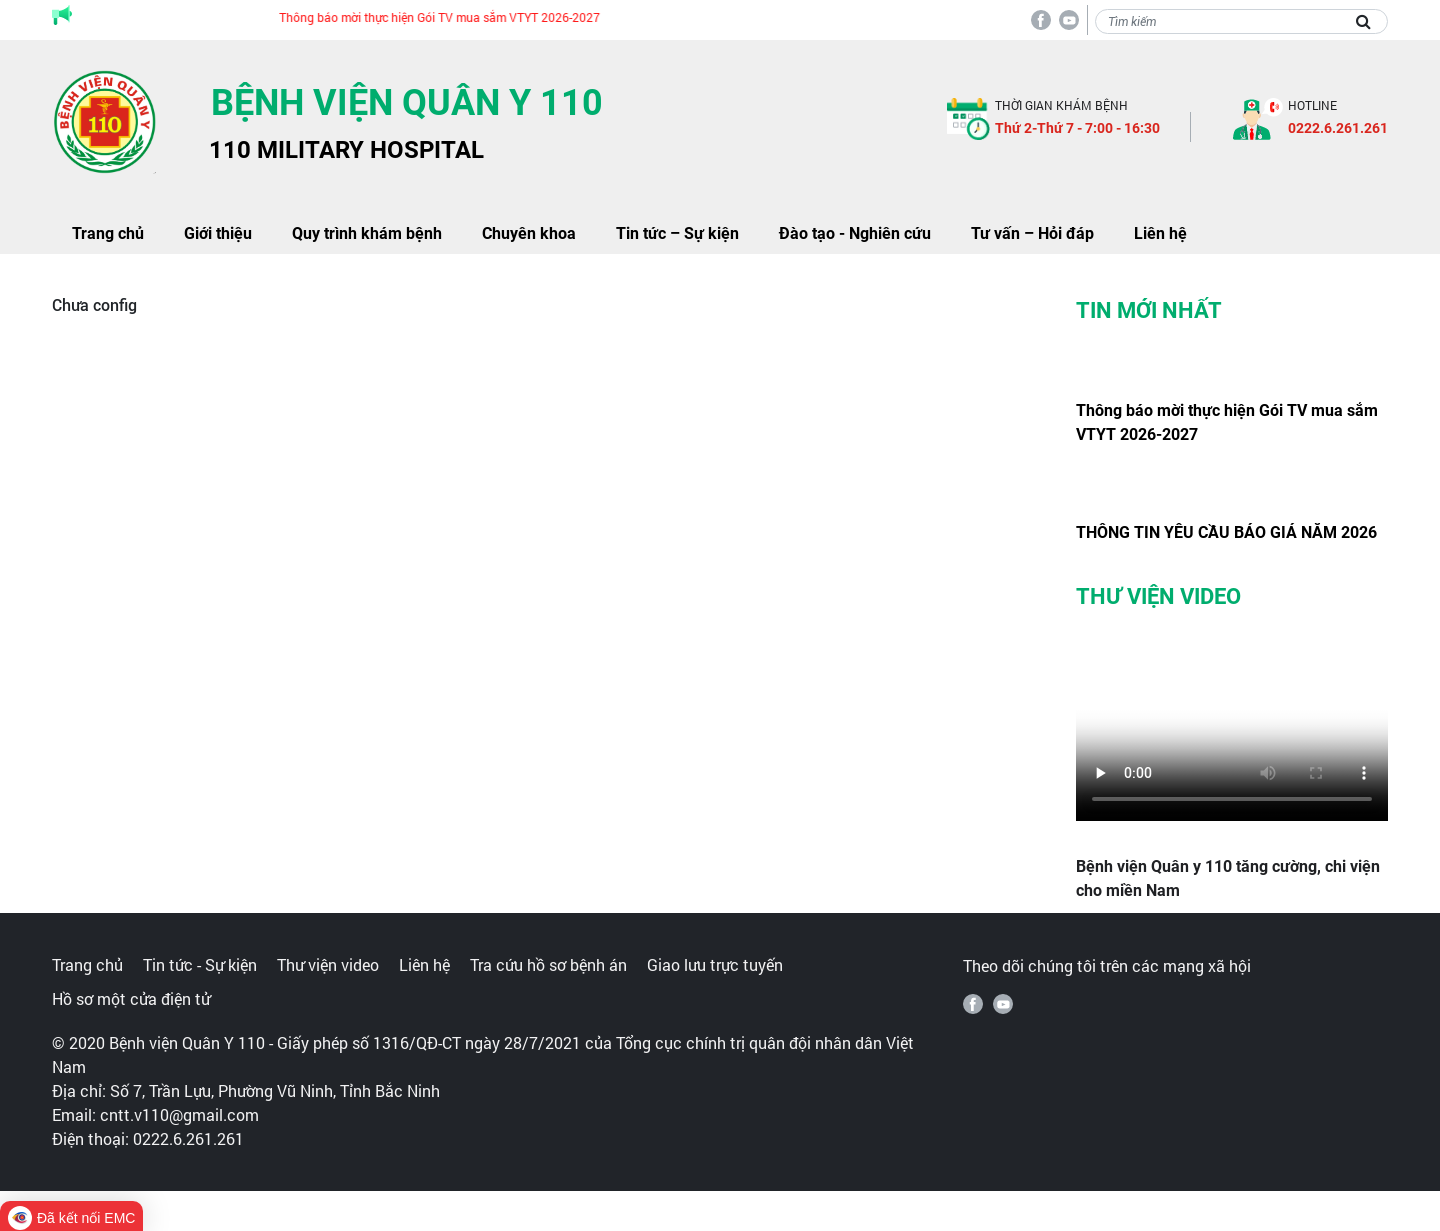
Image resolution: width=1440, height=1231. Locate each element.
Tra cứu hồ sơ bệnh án (548, 964)
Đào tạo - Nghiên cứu (855, 233)
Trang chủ (108, 233)
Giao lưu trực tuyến (715, 964)
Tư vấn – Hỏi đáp (1032, 233)
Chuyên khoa (529, 233)
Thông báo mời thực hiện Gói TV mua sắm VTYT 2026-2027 (449, 17)
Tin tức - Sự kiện (200, 964)
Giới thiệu (218, 233)
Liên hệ (1160, 233)
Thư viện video (328, 964)
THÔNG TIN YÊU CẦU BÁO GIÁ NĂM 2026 (1226, 532)
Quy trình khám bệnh (367, 233)
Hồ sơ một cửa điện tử (131, 998)
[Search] (1241, 21)
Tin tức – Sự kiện (677, 233)
